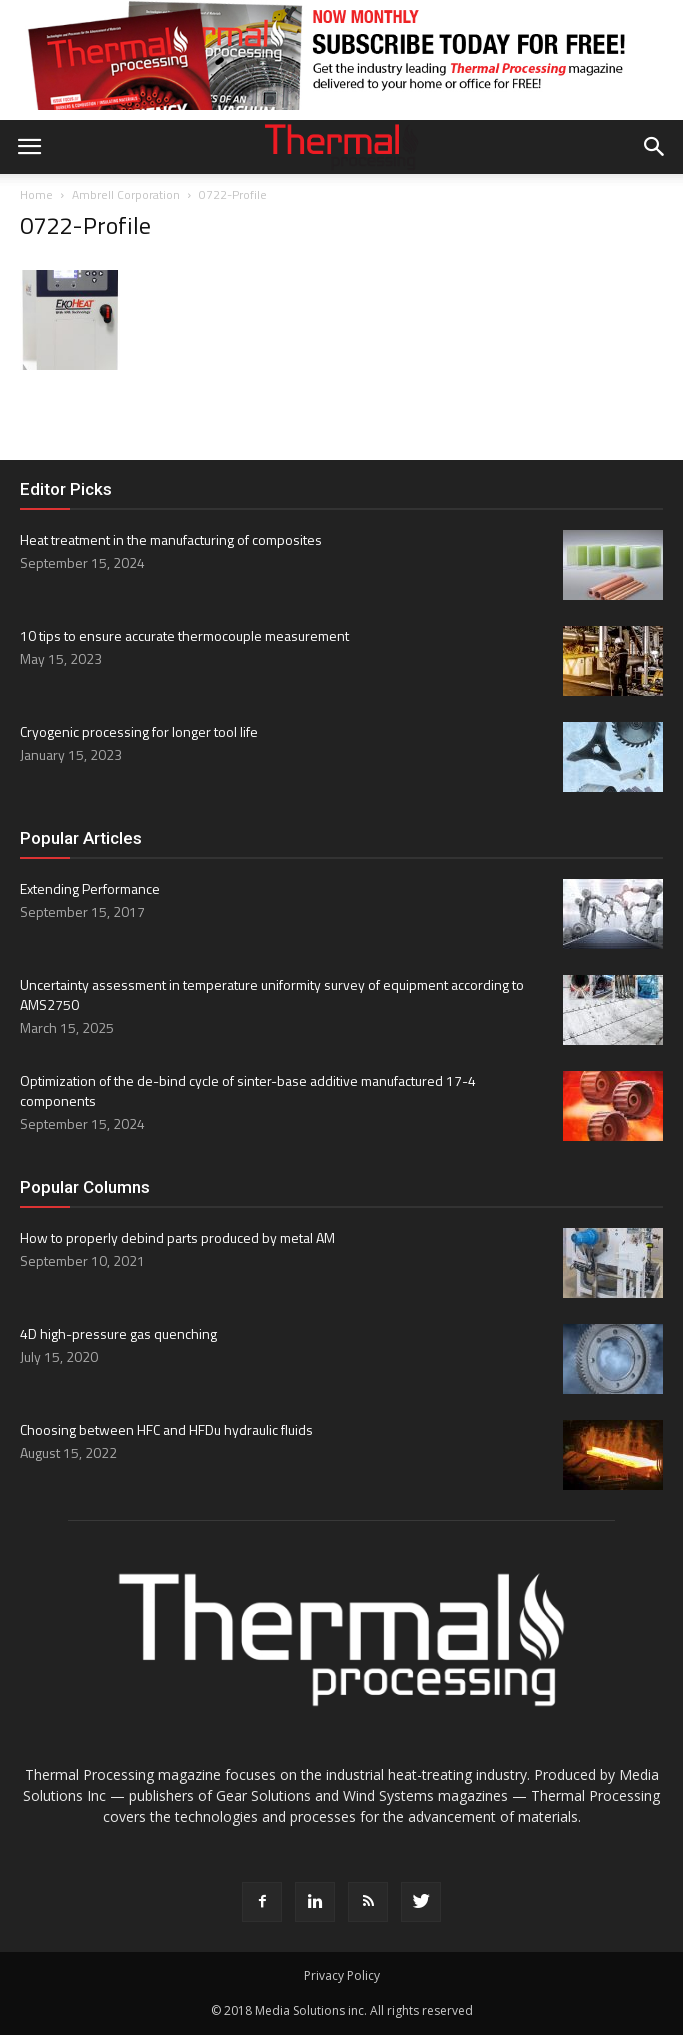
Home (36, 194)
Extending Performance (90, 888)
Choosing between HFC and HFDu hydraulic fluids (166, 1429)
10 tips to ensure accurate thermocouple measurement (184, 635)
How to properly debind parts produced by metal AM (177, 1237)
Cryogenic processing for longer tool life (139, 731)
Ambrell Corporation (126, 194)
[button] (655, 147)
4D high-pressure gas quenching (118, 1333)
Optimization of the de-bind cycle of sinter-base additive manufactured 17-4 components (248, 1090)
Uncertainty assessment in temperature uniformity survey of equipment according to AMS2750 (272, 994)
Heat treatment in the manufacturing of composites (171, 539)
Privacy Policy (342, 1975)
